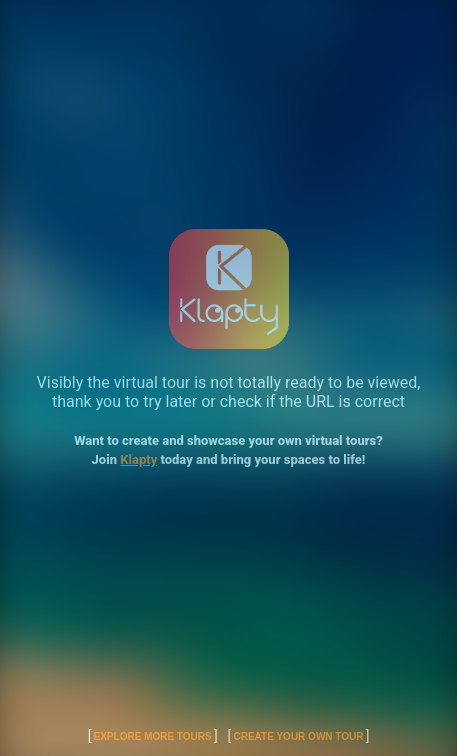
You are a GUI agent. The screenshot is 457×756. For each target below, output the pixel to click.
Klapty (138, 459)
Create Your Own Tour (298, 736)
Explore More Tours (153, 736)
